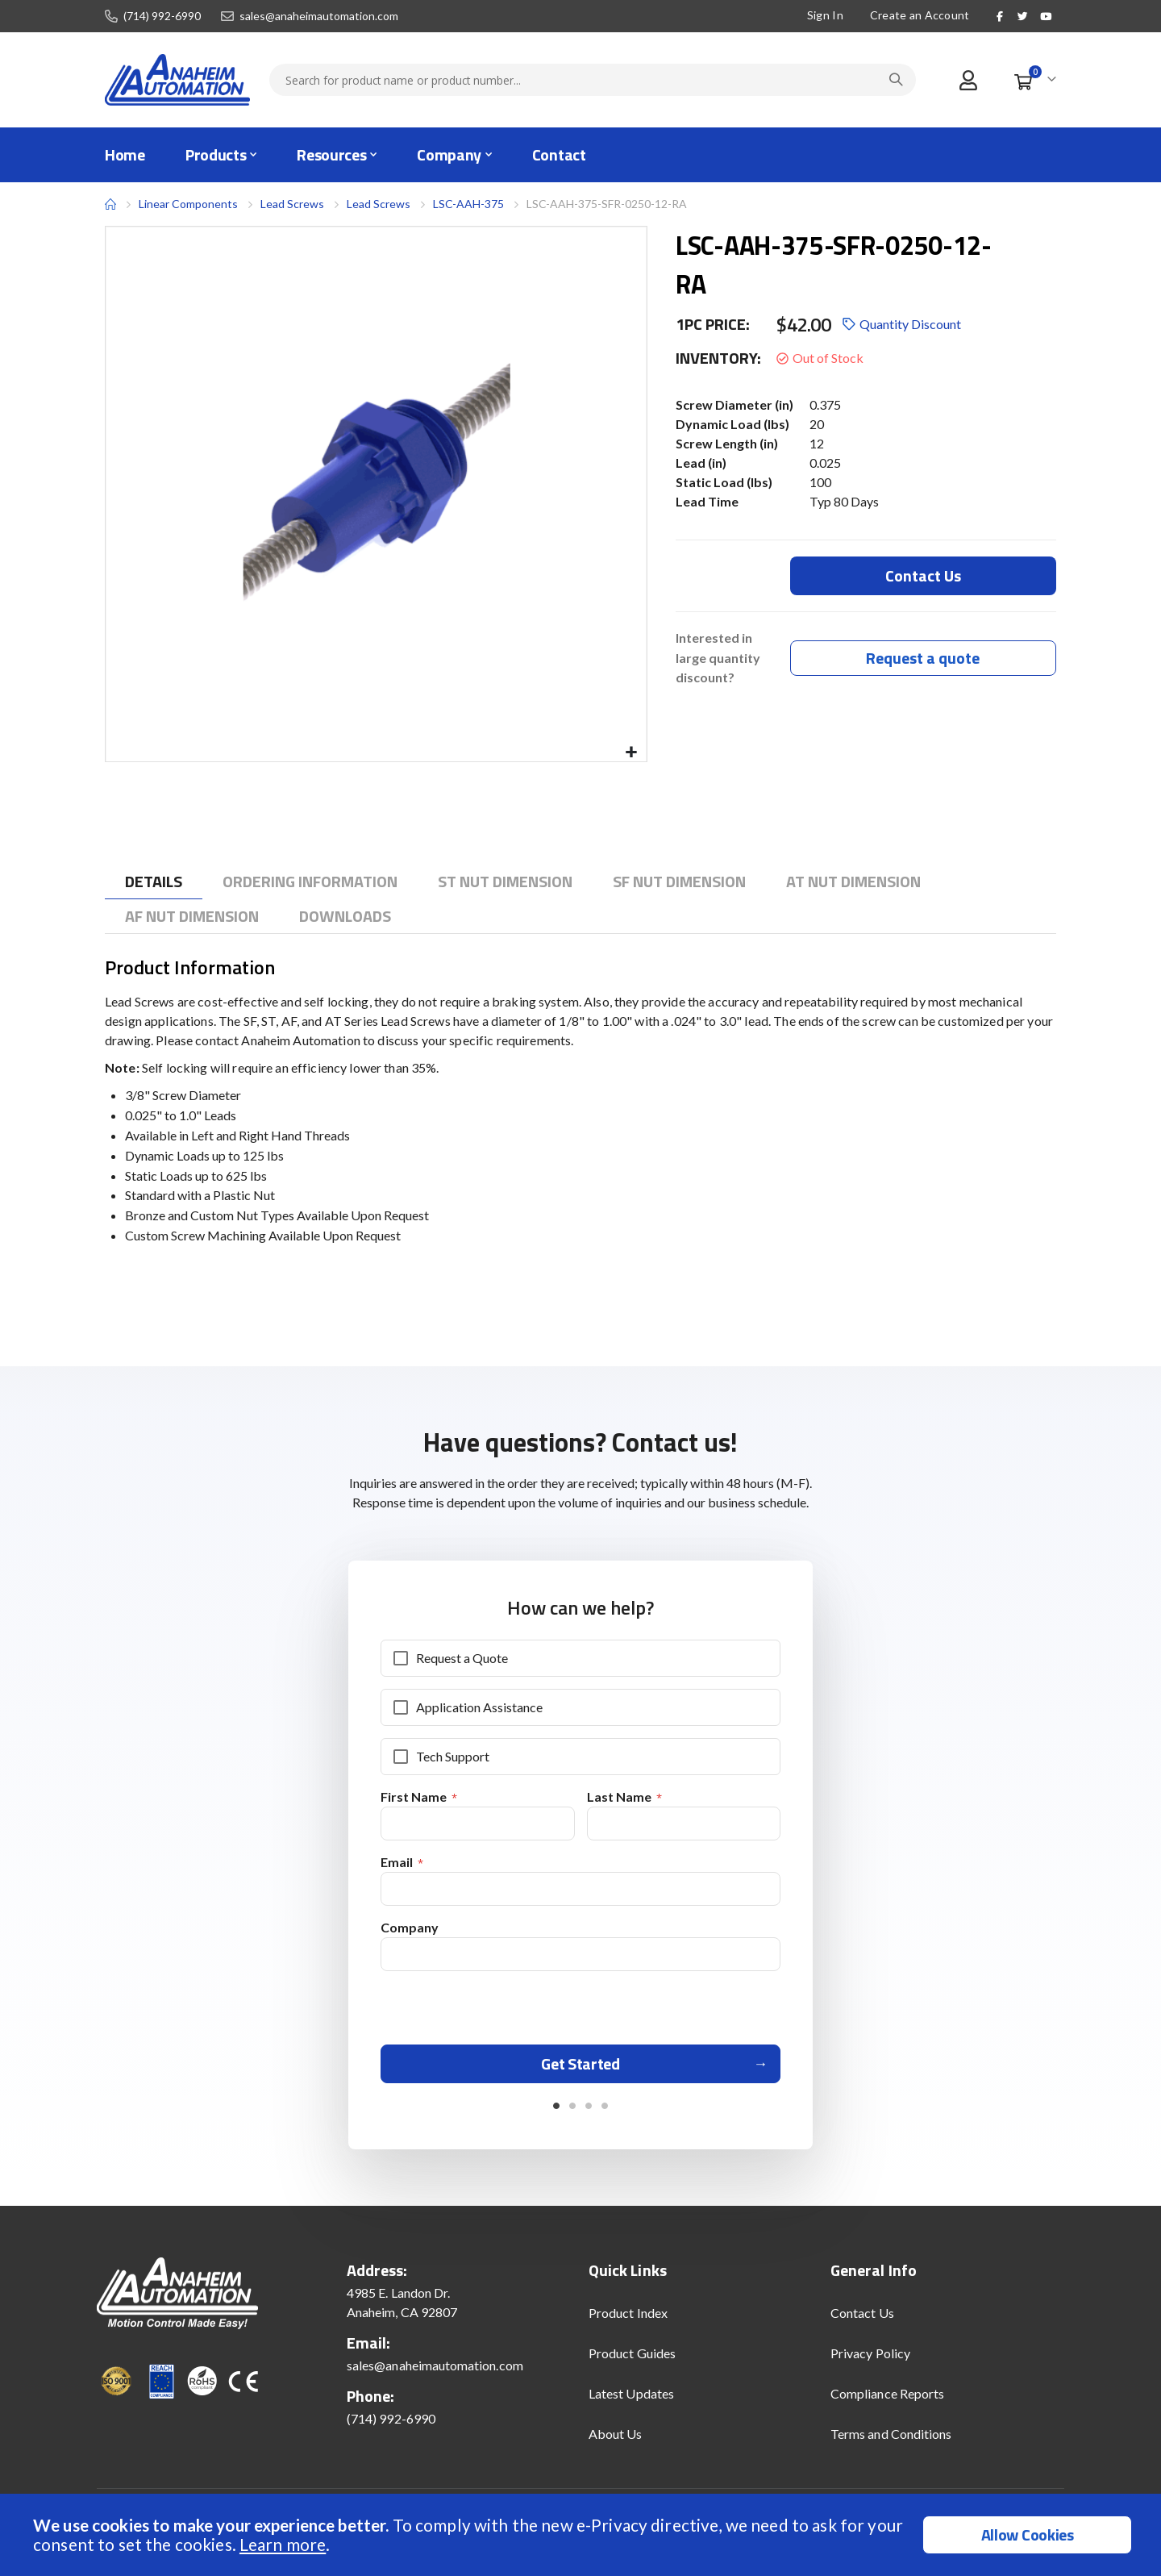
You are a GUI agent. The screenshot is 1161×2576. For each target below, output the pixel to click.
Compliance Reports (887, 2400)
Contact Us (862, 2320)
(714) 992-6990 (162, 16)
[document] (582, 2534)
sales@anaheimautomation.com (318, 16)
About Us (616, 2441)
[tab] (153, 882)
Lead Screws (292, 204)
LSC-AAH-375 (468, 203)
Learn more (282, 2544)
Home (110, 204)
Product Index (628, 2320)
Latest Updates (631, 2400)
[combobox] (592, 80)
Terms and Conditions (890, 2441)
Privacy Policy (870, 2360)
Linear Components (188, 203)
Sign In (825, 15)
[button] (632, 753)
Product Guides (632, 2360)
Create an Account (920, 15)
